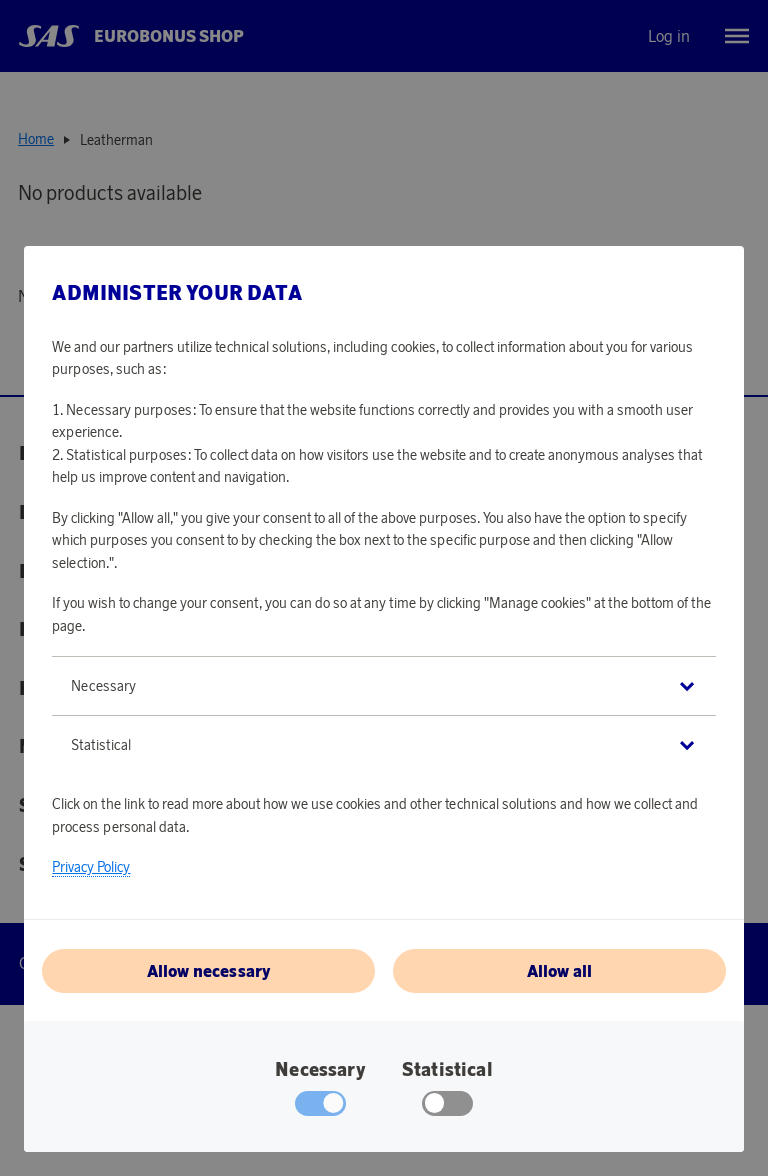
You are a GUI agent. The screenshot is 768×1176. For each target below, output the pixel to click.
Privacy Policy (91, 867)
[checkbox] (447, 1108)
